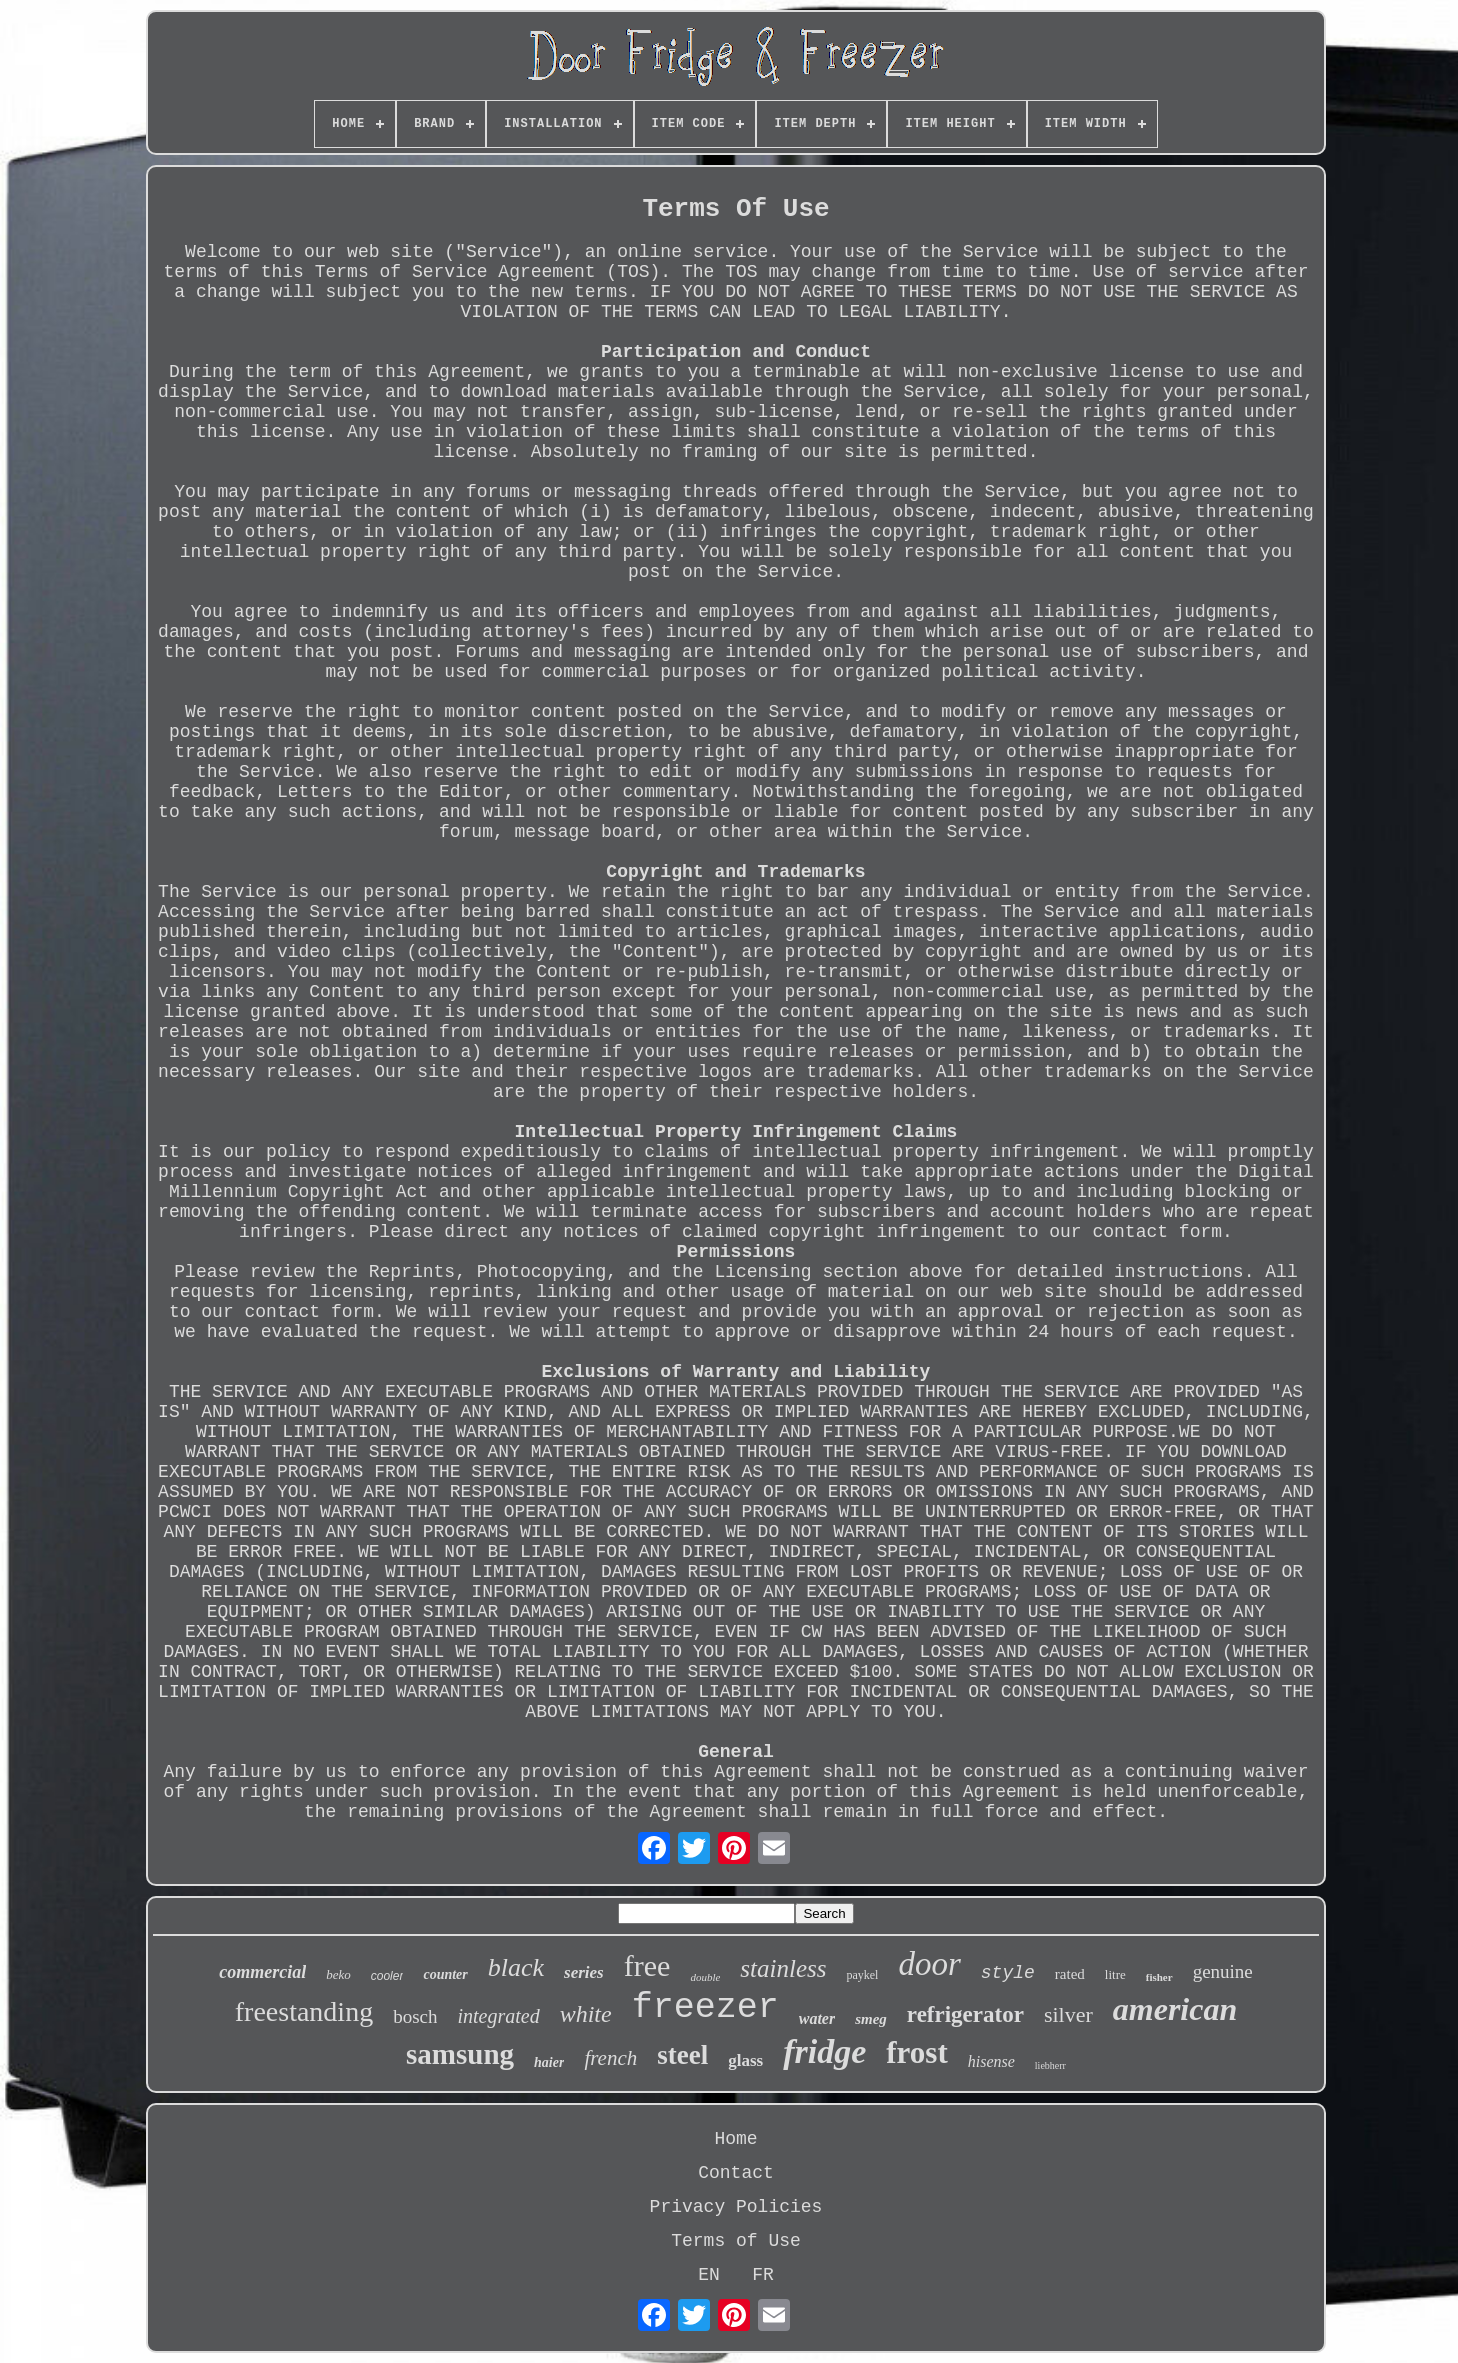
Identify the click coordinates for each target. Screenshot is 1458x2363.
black (516, 1967)
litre (1115, 1974)
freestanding (304, 2011)
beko (338, 1974)
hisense (991, 2061)
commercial (262, 1972)
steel (682, 2055)
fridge (824, 2051)
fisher (1159, 1977)
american (1175, 2009)
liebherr (1050, 2065)
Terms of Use (736, 2241)
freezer (705, 2008)
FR (763, 2275)
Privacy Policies (736, 2207)
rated (1070, 1974)
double (705, 1977)
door (929, 1964)
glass (745, 2060)
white (586, 2014)
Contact (736, 2173)
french (610, 2058)
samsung (460, 2054)
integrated (498, 2016)
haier (549, 2062)
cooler (387, 1976)
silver (1068, 2014)
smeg (871, 2019)
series (584, 1972)
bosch (415, 2016)
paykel (862, 1975)
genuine (1223, 1971)
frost (916, 2052)
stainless (783, 1968)
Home (735, 2139)
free (647, 1965)
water (817, 2018)
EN (709, 2275)
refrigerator (965, 2014)
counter (445, 1974)
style (1008, 1973)
